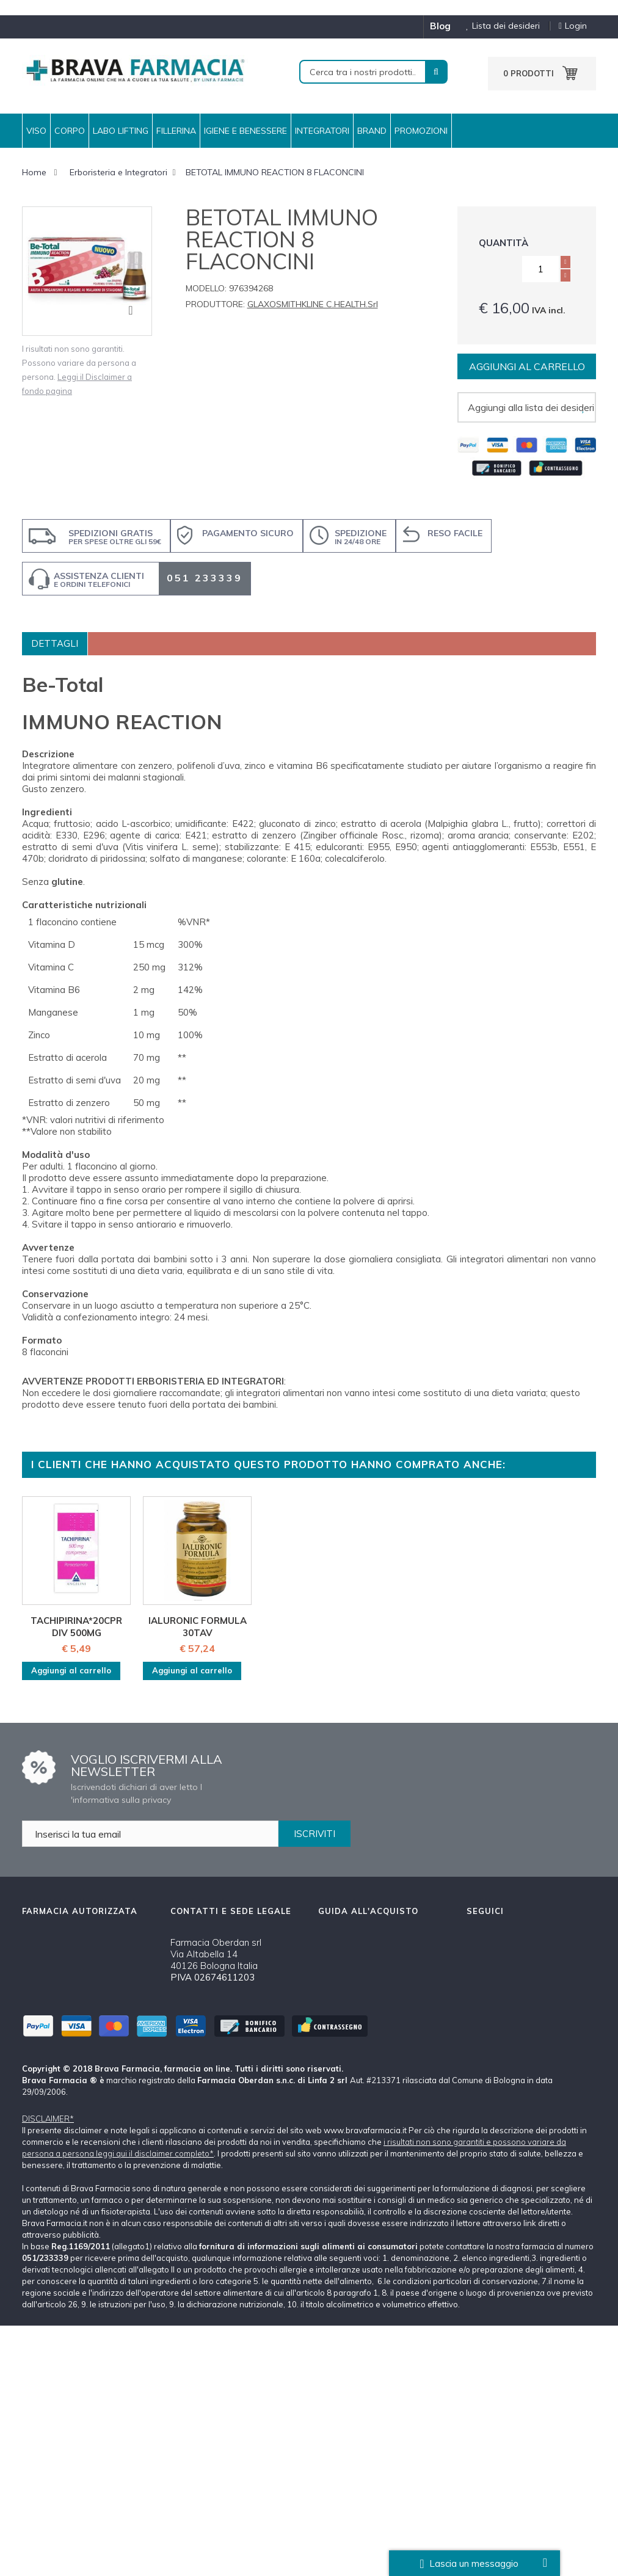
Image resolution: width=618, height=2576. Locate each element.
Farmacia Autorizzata (364, 2130)
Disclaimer (340, 2087)
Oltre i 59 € (368, 2225)
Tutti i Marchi (344, 2108)
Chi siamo (338, 1947)
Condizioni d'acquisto (362, 2066)
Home (34, 172)
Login (573, 26)
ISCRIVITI (314, 1833)
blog (440, 26)
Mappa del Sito (350, 2151)
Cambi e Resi (346, 2044)
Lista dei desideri (498, 26)
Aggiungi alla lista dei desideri (531, 407)
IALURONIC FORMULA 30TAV (197, 1627)
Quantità (503, 243)
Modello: (206, 288)
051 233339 (204, 578)
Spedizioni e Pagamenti (368, 1990)
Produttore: (215, 304)
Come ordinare (349, 1968)
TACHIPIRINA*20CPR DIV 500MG (76, 1627)
